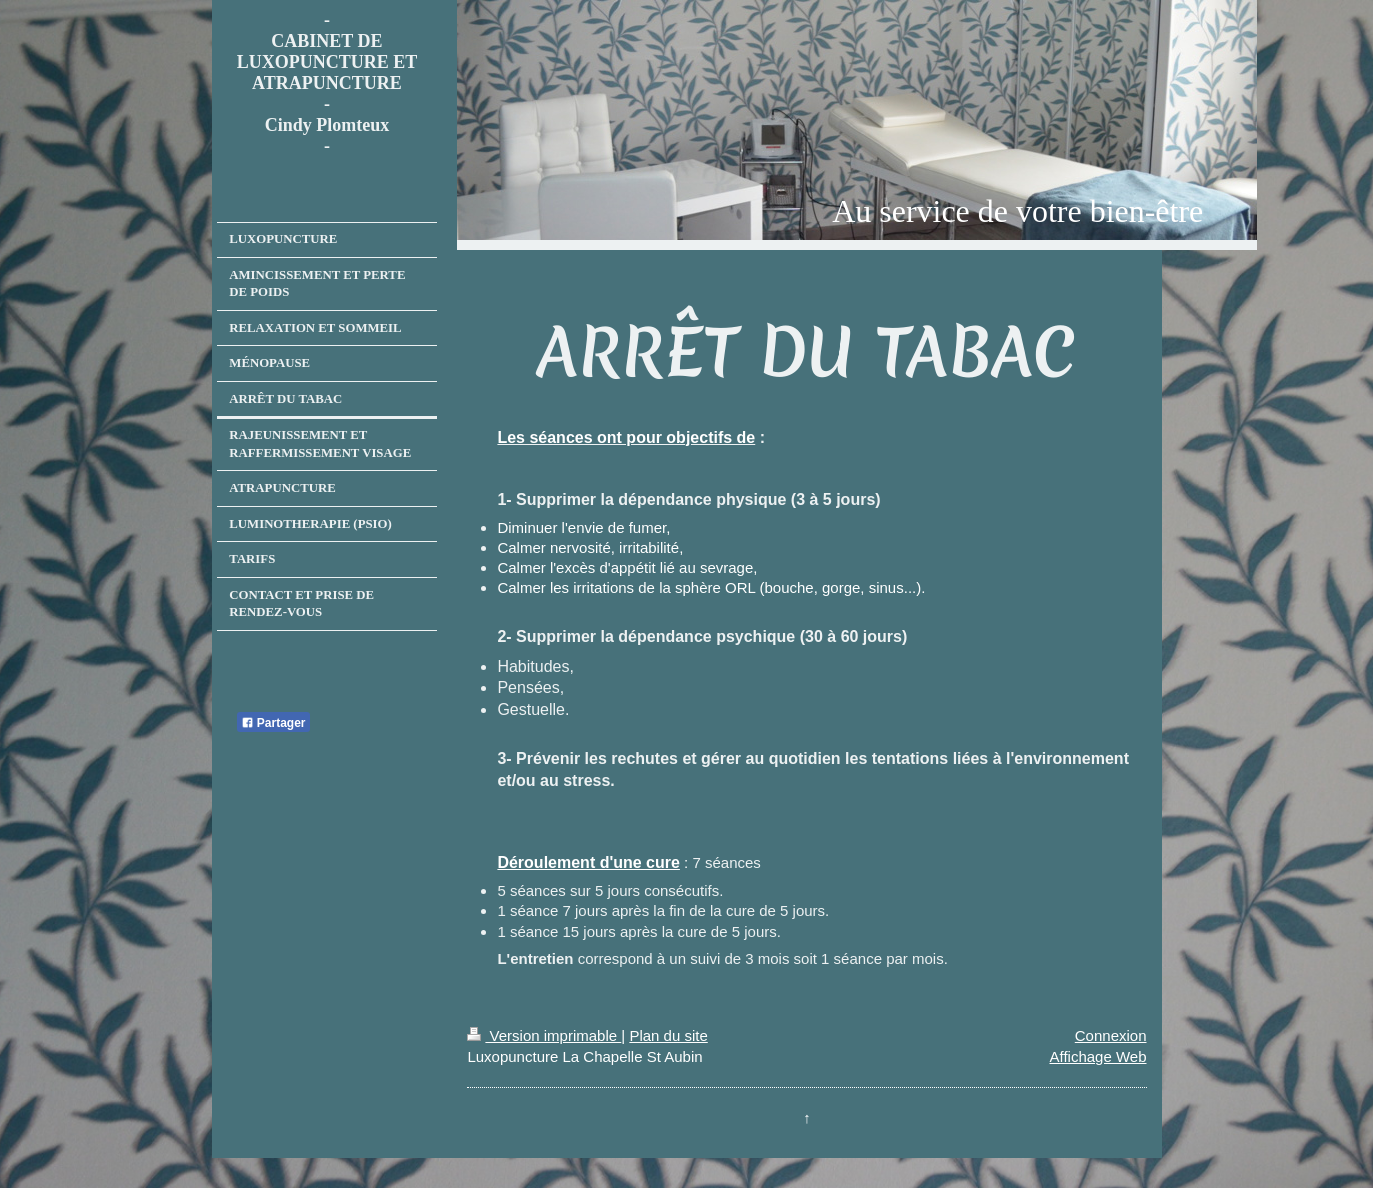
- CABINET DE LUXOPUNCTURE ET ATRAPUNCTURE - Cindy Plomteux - (327, 83)
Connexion (1111, 1035)
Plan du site (668, 1035)
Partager (273, 723)
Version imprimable (544, 1035)
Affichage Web (1097, 1056)
